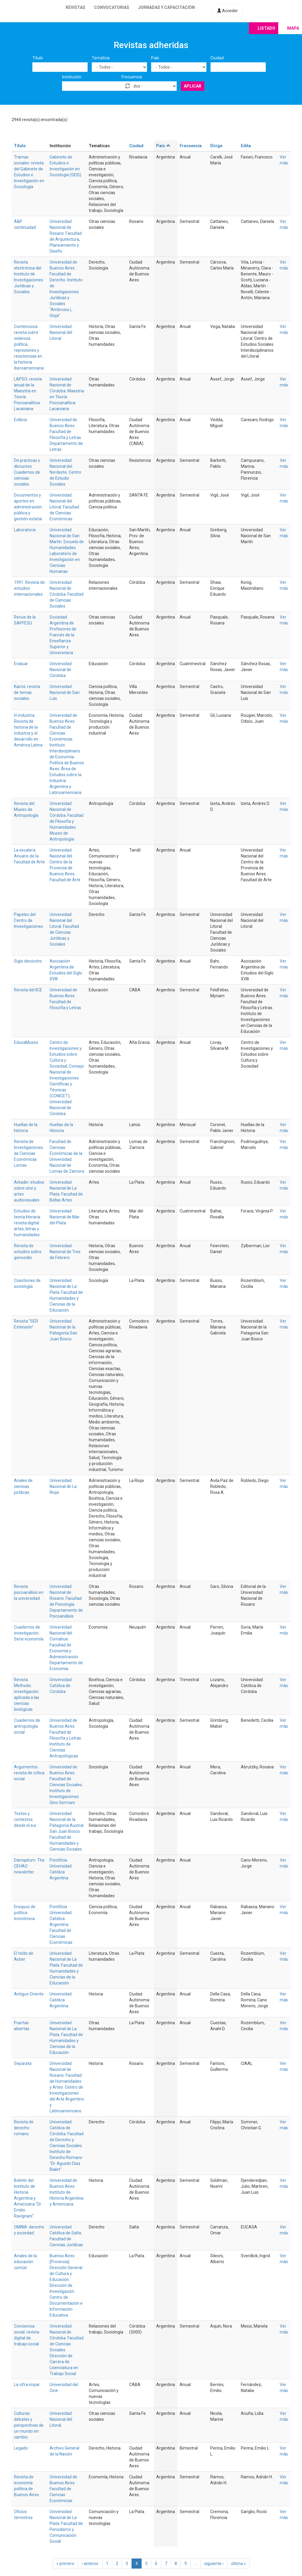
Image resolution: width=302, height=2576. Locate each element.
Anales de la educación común (25, 2261)
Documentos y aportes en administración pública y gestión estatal (28, 507)
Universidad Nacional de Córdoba (61, 669)
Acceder (227, 10)
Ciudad (217, 58)
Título (37, 58)
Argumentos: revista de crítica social (29, 1773)
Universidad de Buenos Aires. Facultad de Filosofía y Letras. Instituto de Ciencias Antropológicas (66, 1738)
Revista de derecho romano (24, 2128)
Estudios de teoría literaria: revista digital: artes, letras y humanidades (27, 1223)
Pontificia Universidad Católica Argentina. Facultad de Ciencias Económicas (61, 1924)
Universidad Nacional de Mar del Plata (65, 1217)
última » (238, 2563)
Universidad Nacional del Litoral (61, 332)
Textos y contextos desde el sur (25, 1819)
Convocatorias (111, 7)
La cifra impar (27, 2384)
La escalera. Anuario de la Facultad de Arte (29, 856)
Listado (266, 28)
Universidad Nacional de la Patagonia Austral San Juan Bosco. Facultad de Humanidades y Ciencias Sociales (66, 1831)
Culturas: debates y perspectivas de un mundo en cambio (29, 2425)
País (155, 58)
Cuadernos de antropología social (27, 1726)
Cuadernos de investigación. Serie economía (28, 1633)
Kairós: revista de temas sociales (27, 692)
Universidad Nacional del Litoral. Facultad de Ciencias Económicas (64, 507)
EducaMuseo (26, 1042)
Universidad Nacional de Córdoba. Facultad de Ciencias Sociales (66, 594)
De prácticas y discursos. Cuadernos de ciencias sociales (27, 472)
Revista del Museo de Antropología (26, 809)
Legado (21, 2448)
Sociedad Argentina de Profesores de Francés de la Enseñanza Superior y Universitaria (63, 635)
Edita (246, 145)
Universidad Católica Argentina (61, 2000)
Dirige (216, 145)
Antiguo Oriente (29, 1994)
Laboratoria (25, 529)
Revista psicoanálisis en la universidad (28, 1592)
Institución (71, 76)
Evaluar (21, 663)
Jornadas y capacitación (166, 7)
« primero (65, 2563)
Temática (101, 58)
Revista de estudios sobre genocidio (28, 1251)
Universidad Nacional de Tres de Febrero (65, 1251)
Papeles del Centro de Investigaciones (28, 920)
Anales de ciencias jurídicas (23, 1486)
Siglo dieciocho (28, 961)
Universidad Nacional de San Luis (65, 692)
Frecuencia (131, 76)
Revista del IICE (28, 989)
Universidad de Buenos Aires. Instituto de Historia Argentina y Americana (66, 2192)
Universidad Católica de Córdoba (61, 1685)
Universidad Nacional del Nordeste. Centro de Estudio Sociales (65, 472)
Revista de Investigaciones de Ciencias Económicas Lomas (28, 1153)
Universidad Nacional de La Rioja (63, 1486)
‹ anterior (90, 2563)
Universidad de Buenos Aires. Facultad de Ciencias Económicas (63, 2488)
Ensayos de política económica (24, 1912)
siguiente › (214, 2563)
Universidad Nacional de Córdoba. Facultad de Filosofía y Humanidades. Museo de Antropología (66, 821)
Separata (22, 2063)
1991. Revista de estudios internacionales (29, 588)
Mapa (293, 28)
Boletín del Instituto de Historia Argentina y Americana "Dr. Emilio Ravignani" (28, 2198)
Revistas (75, 7)
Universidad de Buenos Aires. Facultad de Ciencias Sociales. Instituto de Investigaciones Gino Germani (66, 1785)
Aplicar (192, 86)
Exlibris (20, 419)
